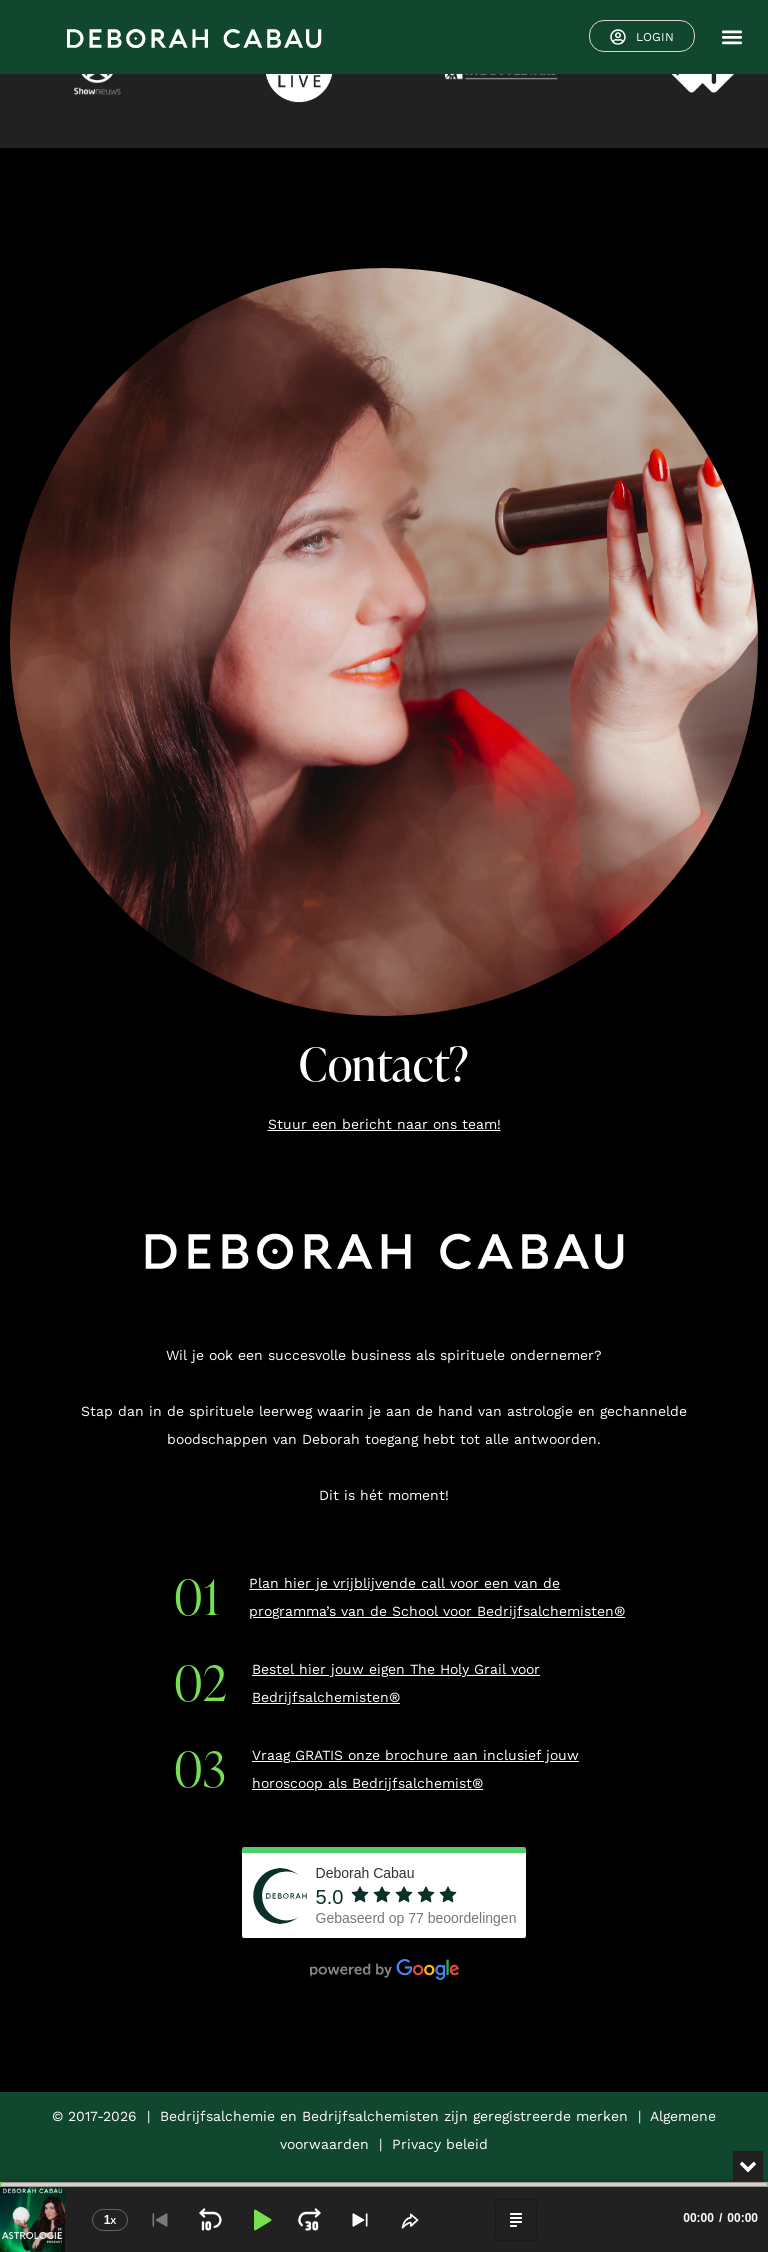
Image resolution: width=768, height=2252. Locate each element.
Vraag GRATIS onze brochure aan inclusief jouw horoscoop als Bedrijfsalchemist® (415, 1769)
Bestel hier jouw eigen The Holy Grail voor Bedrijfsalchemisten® (396, 1683)
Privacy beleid (440, 2144)
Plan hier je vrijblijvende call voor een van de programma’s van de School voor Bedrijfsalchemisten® (437, 1597)
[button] (731, 37)
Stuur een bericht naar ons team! (384, 1124)
